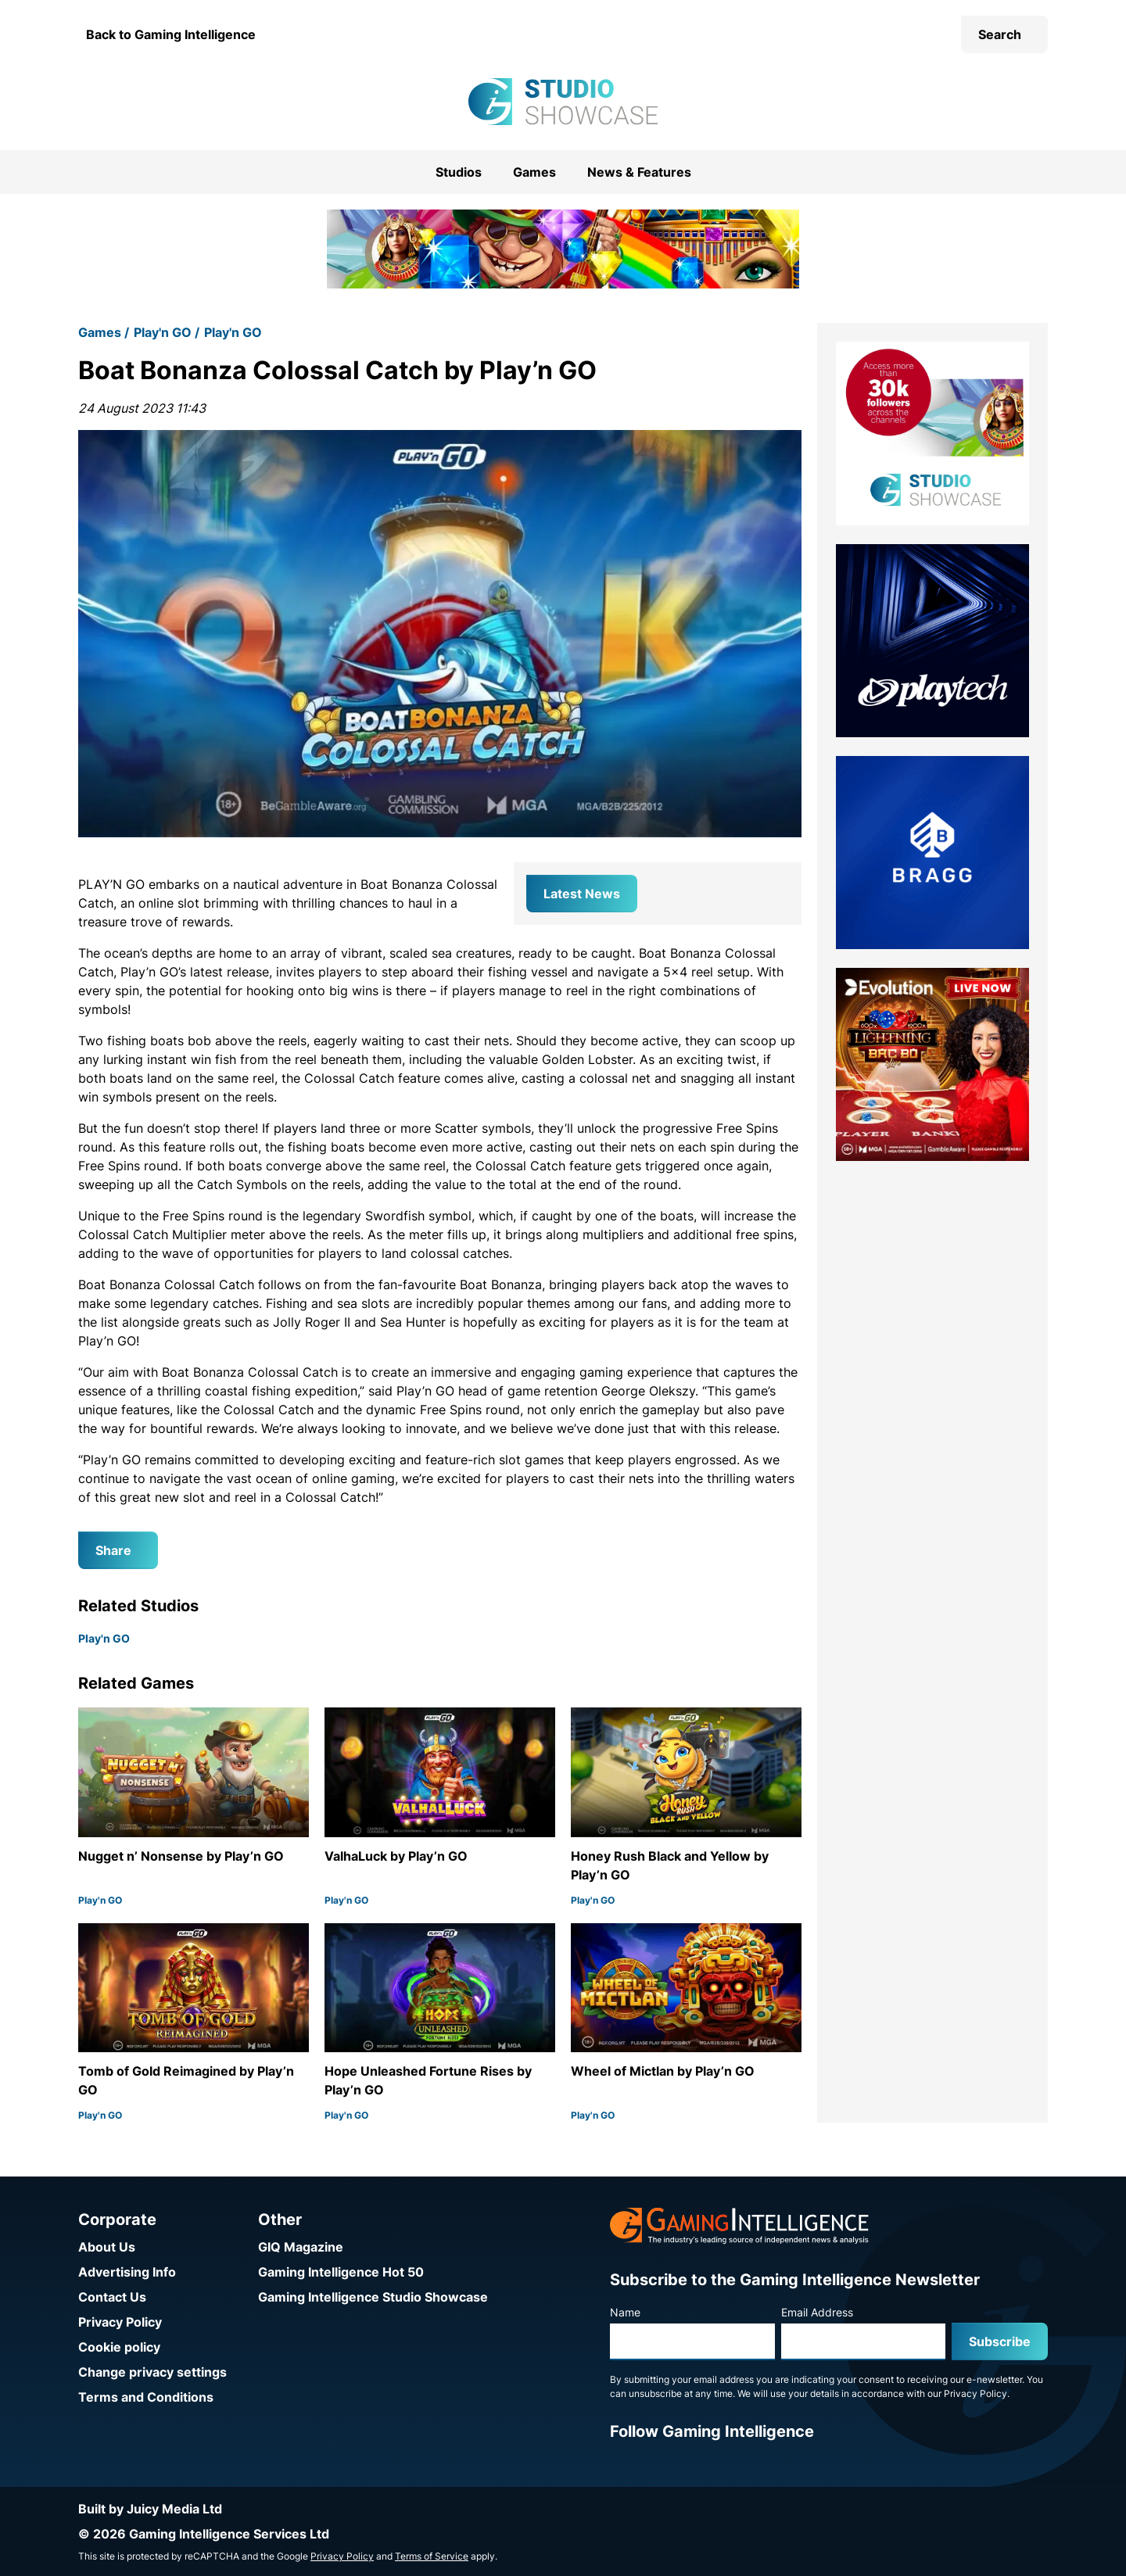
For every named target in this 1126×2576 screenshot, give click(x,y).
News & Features (639, 172)
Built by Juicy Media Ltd (150, 2509)
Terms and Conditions (145, 2397)
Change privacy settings (152, 2372)
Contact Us (112, 2297)
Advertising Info (127, 2272)
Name (625, 2312)
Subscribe (1000, 2341)
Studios (459, 172)
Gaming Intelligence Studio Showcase (373, 2297)
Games (534, 172)
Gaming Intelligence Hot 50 (341, 2272)
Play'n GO (163, 332)
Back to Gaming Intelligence (171, 34)
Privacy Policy (120, 2322)
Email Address (817, 2312)
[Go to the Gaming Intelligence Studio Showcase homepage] (563, 101)
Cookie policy (119, 2347)
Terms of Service (431, 2556)
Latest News (581, 893)
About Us (106, 2247)
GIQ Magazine (300, 2247)
